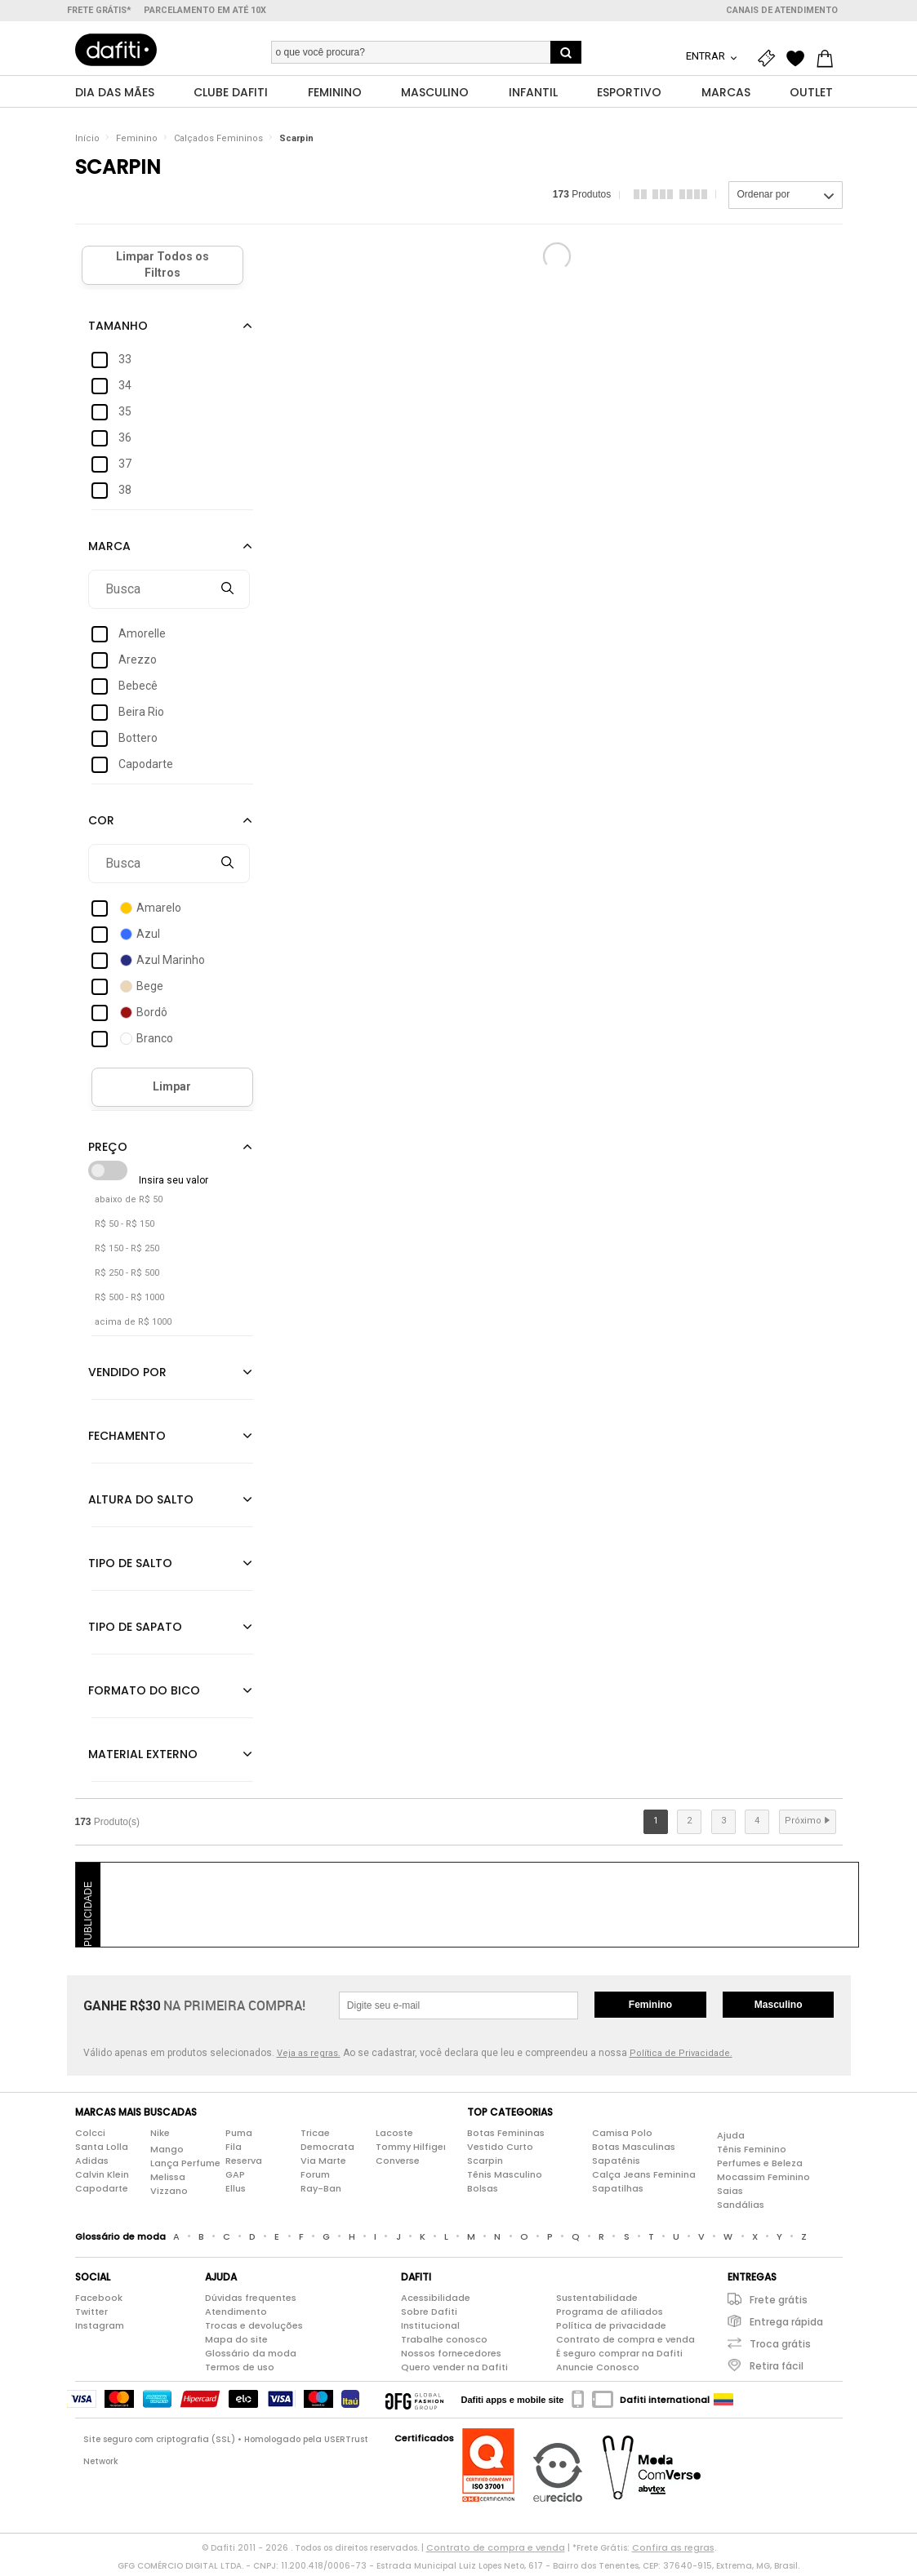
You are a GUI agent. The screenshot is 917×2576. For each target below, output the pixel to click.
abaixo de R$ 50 (128, 1203)
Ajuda (731, 2140)
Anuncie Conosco (597, 2371)
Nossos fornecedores (451, 2357)
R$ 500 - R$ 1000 (129, 1301)
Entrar (707, 56)
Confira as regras (673, 2551)
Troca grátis (780, 2348)
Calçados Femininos (218, 142)
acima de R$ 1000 (133, 1326)
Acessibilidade (435, 2301)
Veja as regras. (309, 2057)
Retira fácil (776, 2370)
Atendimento (236, 2315)
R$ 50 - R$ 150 (124, 1228)
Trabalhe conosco (444, 2343)
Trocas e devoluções (254, 2329)
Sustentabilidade (597, 2301)
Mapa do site (236, 2343)
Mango (167, 2154)
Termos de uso (239, 2371)
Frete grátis (779, 2304)
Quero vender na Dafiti (454, 2371)
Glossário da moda (250, 2357)
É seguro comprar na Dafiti (619, 2357)
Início (87, 142)
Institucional (430, 2329)
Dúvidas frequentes (250, 2301)
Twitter (91, 2315)
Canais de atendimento (782, 10)
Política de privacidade (611, 2329)
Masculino (779, 2008)
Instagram (99, 2329)
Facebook (98, 2301)
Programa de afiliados (609, 2315)
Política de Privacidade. (681, 2057)
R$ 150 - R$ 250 (127, 1252)
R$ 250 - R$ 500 (127, 1277)
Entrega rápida (786, 2326)
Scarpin (296, 142)
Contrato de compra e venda (625, 2343)
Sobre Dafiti (429, 2315)
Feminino (137, 142)
